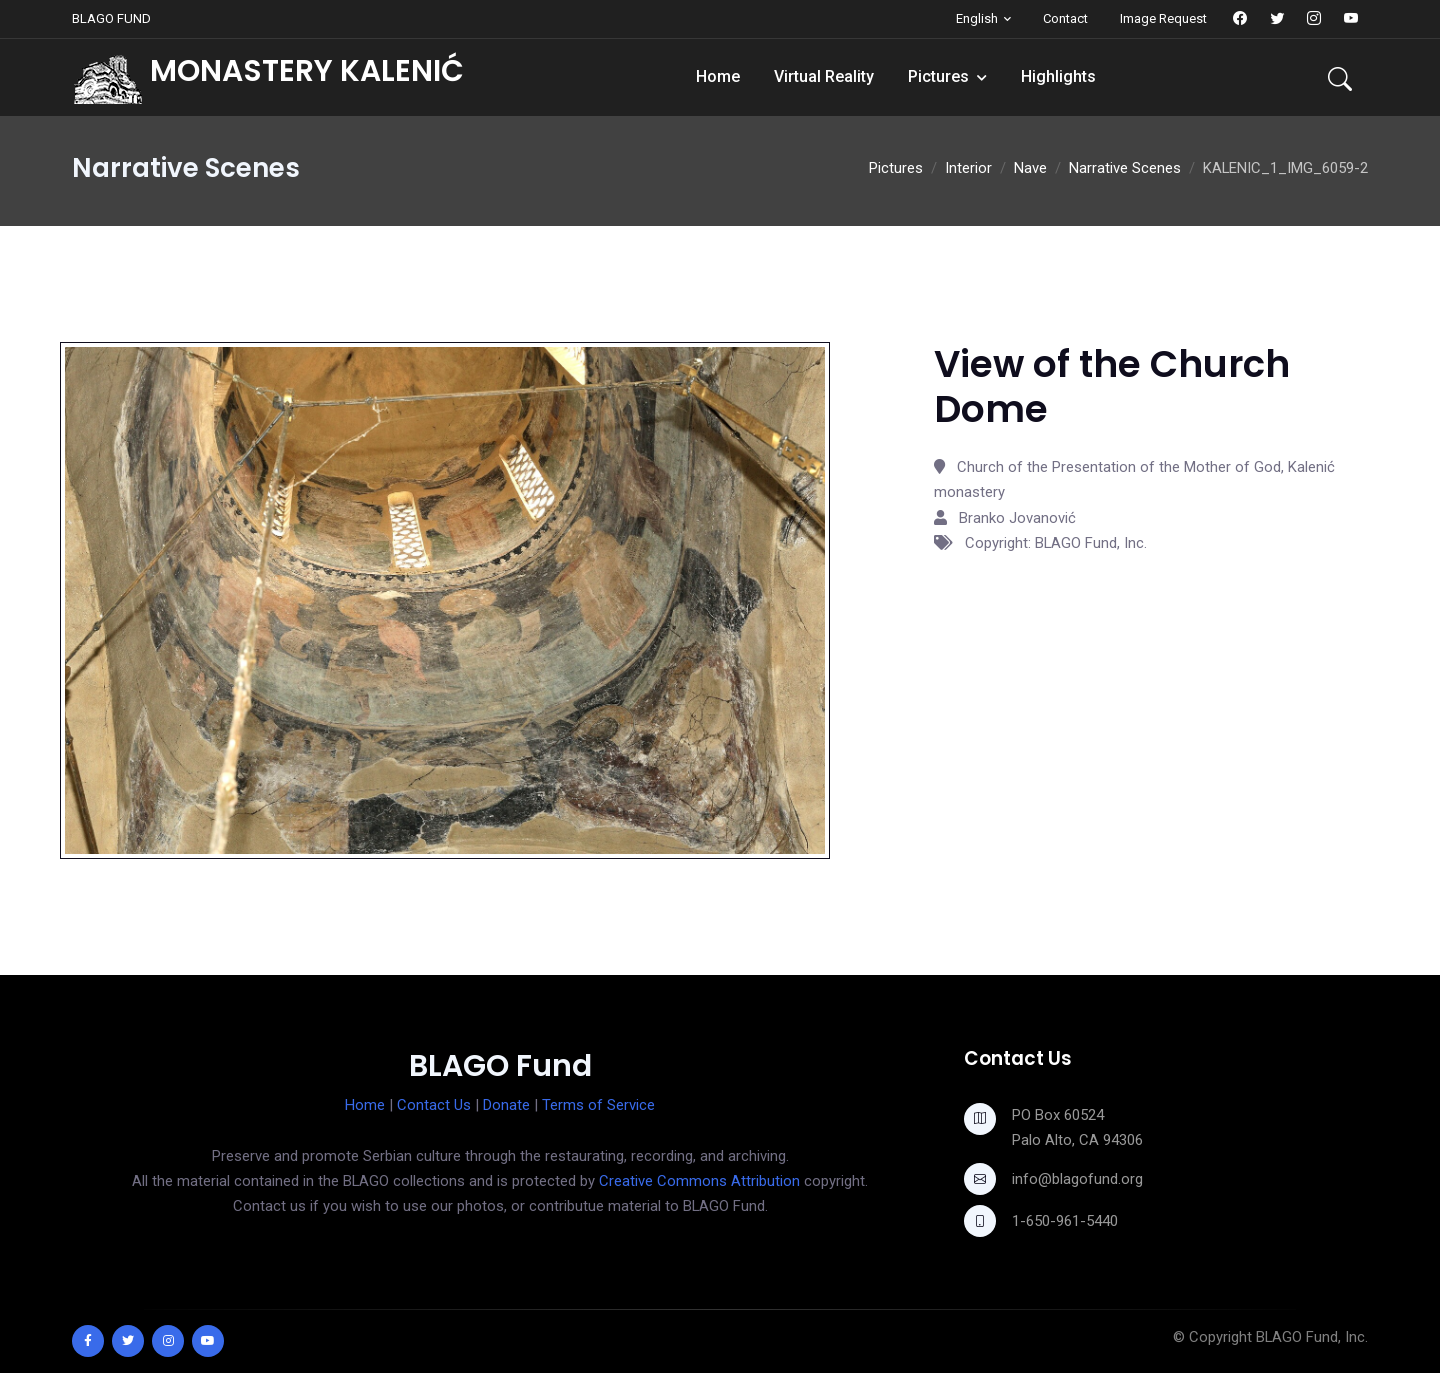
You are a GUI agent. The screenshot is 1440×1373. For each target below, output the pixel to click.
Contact (1065, 18)
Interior (968, 168)
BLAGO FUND (111, 18)
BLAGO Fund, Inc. (1312, 1337)
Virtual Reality (824, 76)
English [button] (977, 18)
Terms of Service (598, 1105)
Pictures (938, 76)
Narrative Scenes (1125, 168)
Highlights (1058, 76)
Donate (506, 1105)
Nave (1030, 168)
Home (718, 76)
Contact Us (434, 1105)
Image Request (1163, 18)
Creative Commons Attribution (699, 1181)
